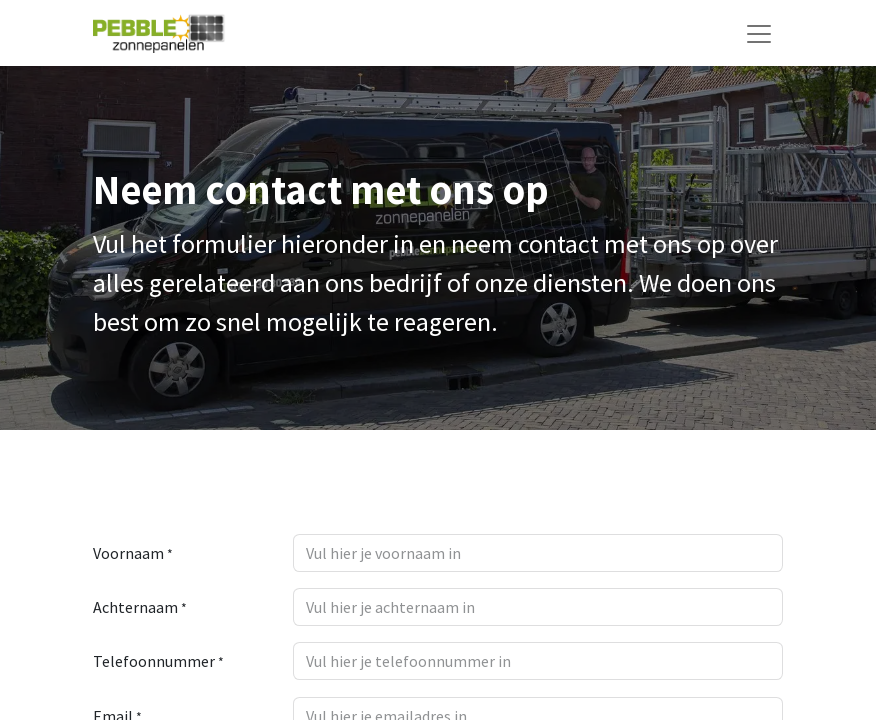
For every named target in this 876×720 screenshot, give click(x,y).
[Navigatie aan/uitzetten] (759, 33)
